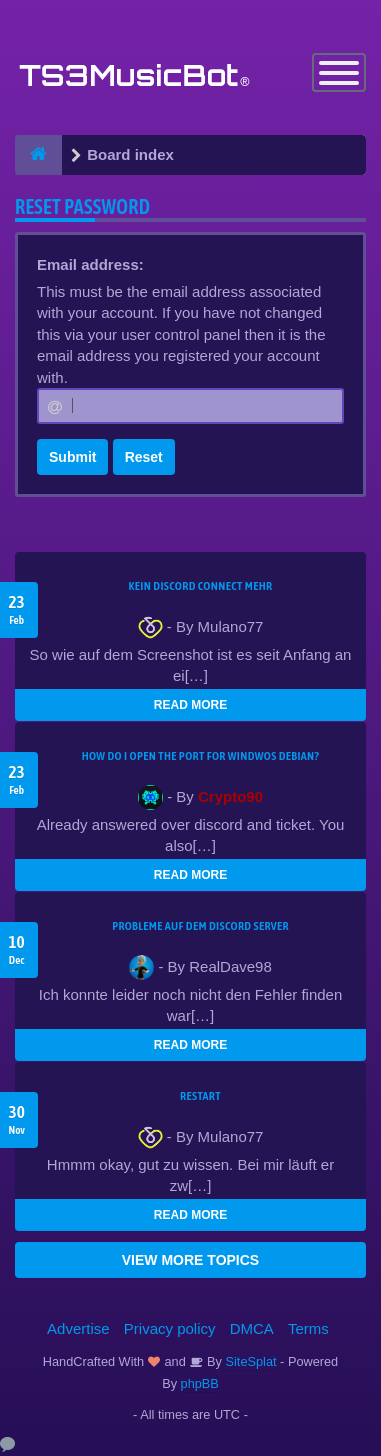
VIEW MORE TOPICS (190, 1260)
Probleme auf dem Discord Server (200, 926)
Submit (72, 457)
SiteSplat (249, 1361)
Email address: (90, 264)
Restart (200, 1096)
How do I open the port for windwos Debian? (201, 756)
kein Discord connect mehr (200, 586)
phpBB (200, 1383)
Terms (308, 1328)
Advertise (78, 1328)
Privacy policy (170, 1328)
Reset (144, 457)
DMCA (252, 1328)
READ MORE (190, 705)
